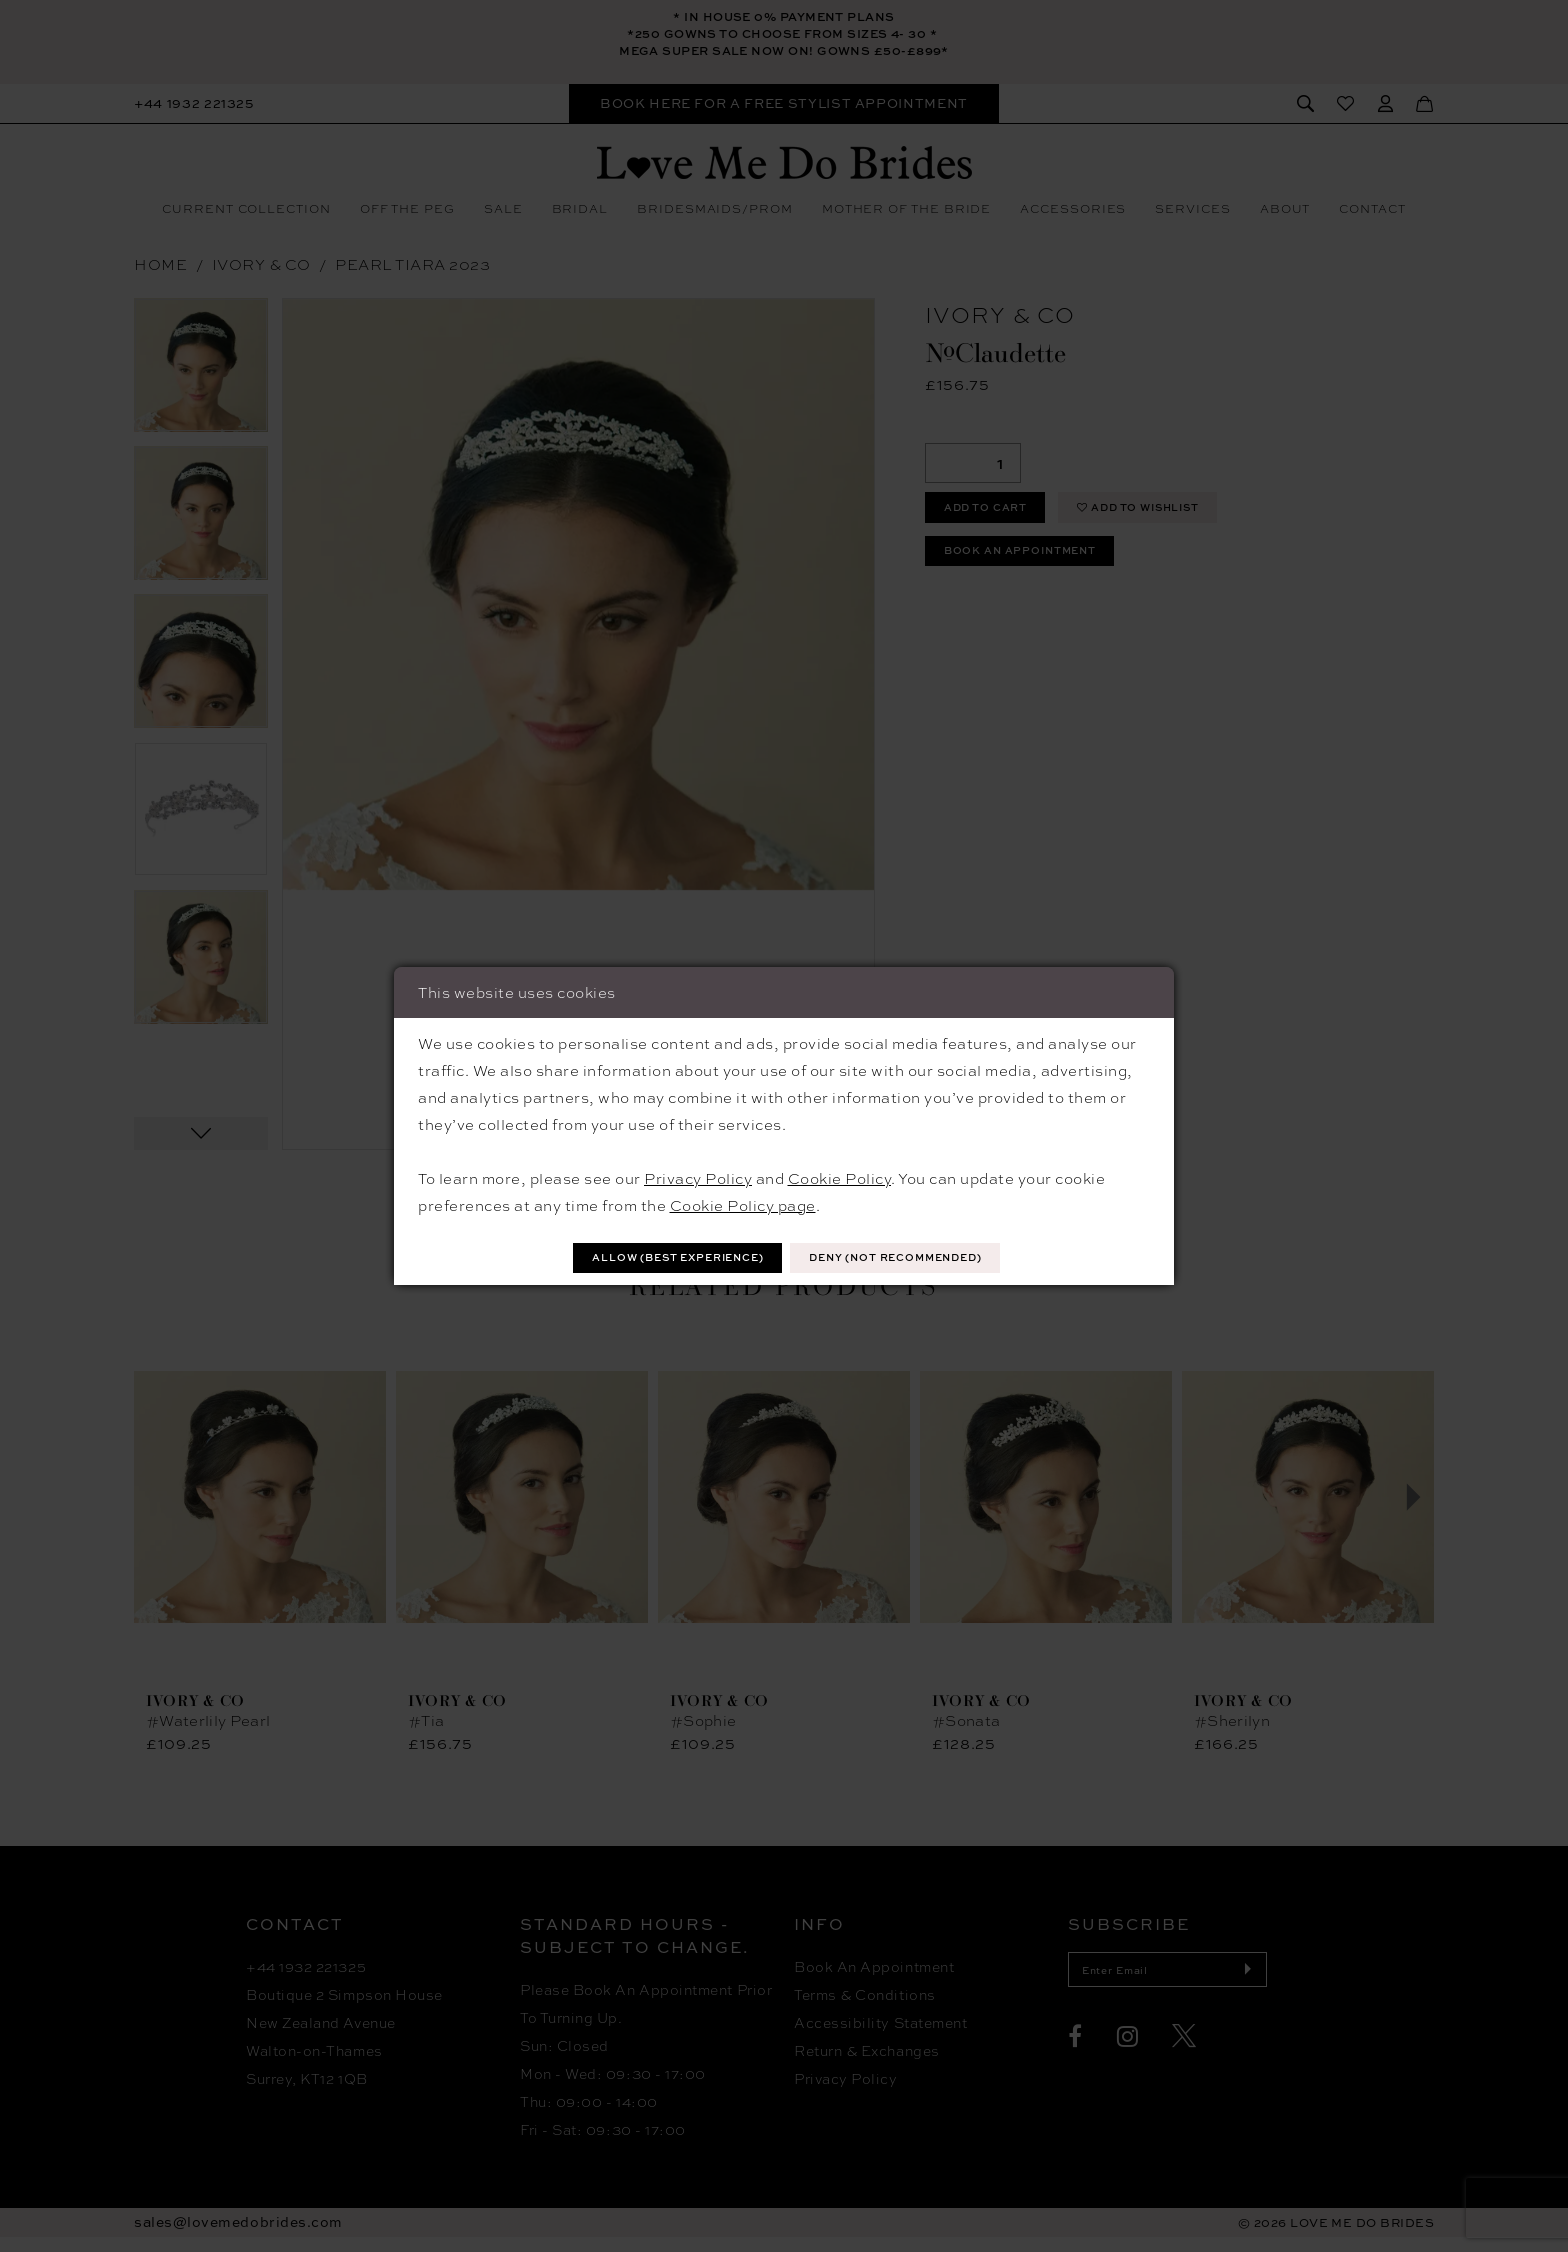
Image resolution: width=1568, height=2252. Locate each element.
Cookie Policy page (743, 1203)
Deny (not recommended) (918, 1257)
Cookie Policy (840, 1176)
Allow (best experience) (656, 1257)
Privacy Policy (698, 1176)
